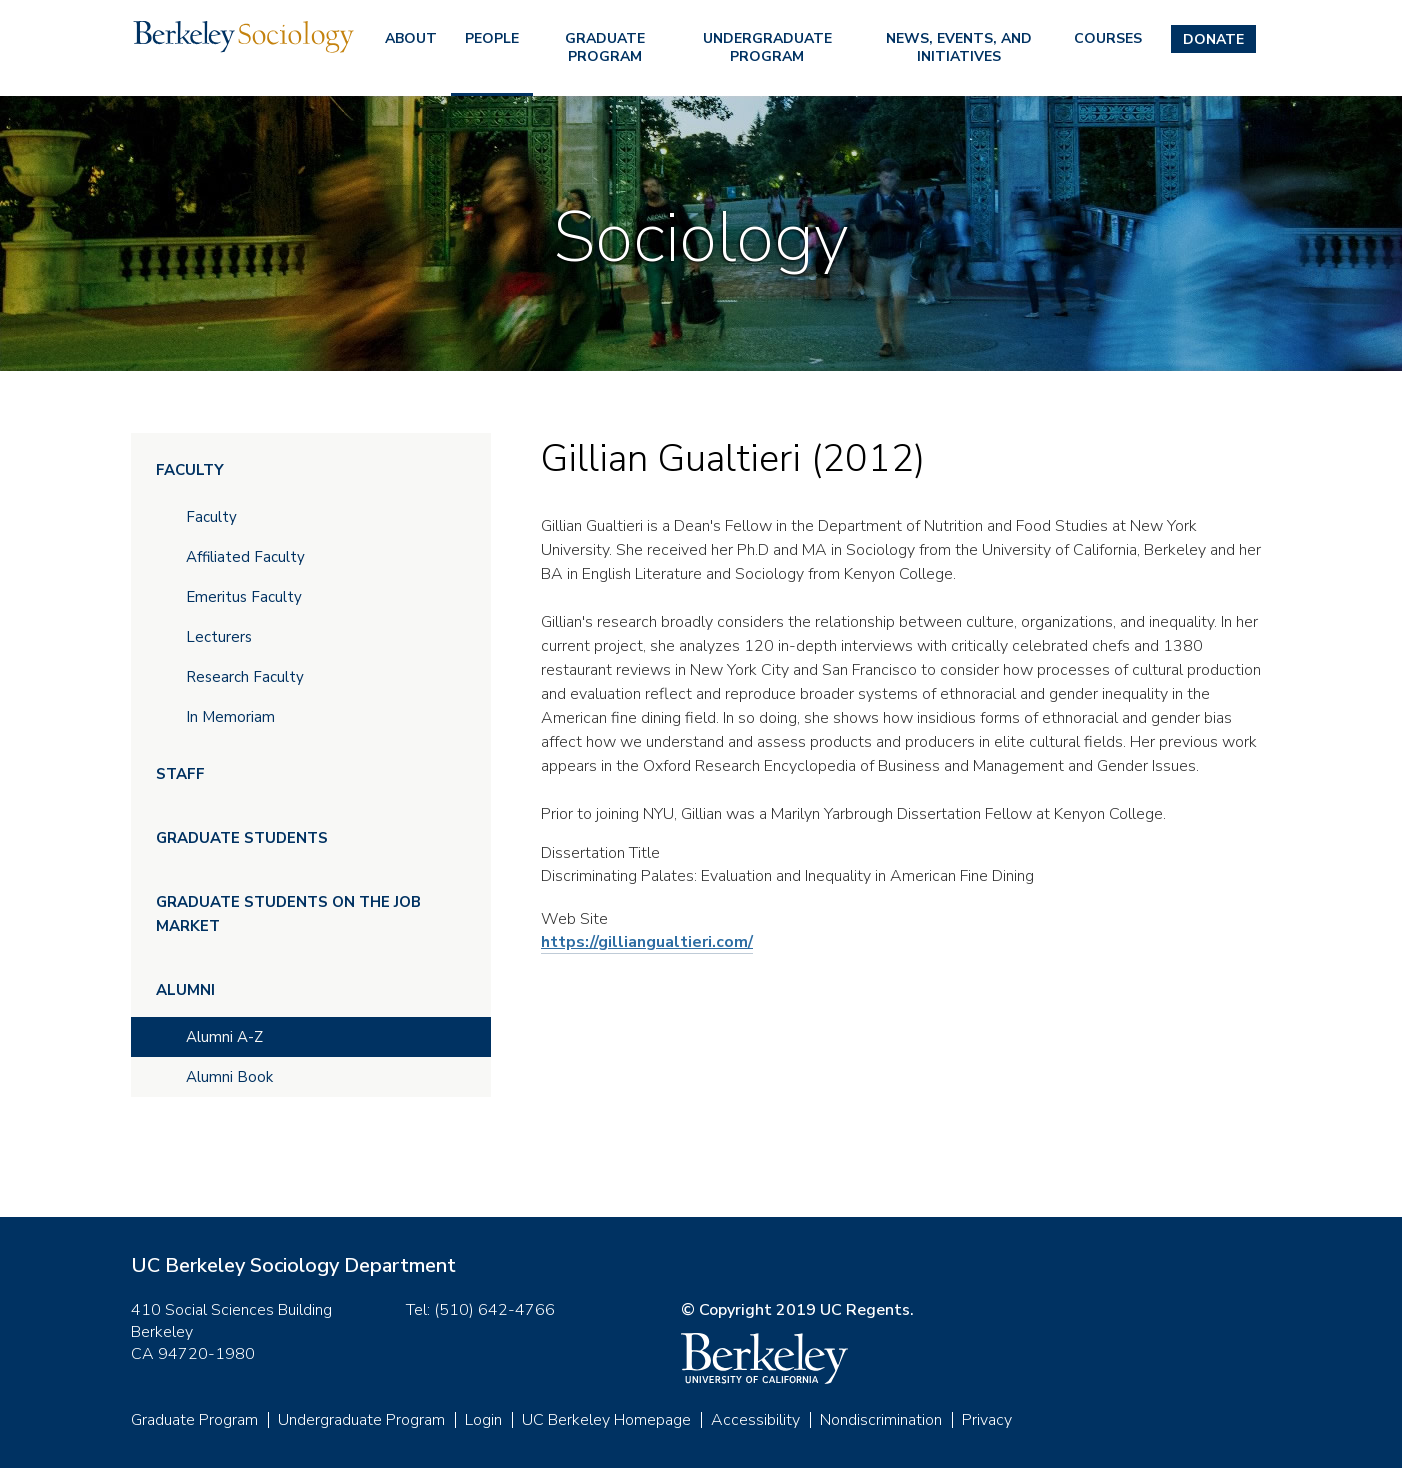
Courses (1108, 38)
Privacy (987, 1420)
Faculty (190, 470)
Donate (1213, 39)
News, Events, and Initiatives (959, 47)
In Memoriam (230, 717)
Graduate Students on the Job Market (288, 914)
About (411, 38)
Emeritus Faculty (244, 597)
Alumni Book (229, 1077)
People (492, 38)
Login (483, 1420)
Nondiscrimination (881, 1420)
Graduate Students (242, 838)
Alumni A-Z (224, 1037)
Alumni (185, 990)
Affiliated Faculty (245, 557)
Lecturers (219, 637)
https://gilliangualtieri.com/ (647, 942)
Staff (180, 774)
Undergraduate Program (767, 47)
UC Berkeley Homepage (606, 1420)
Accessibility (755, 1420)
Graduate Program (605, 47)
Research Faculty (245, 677)
